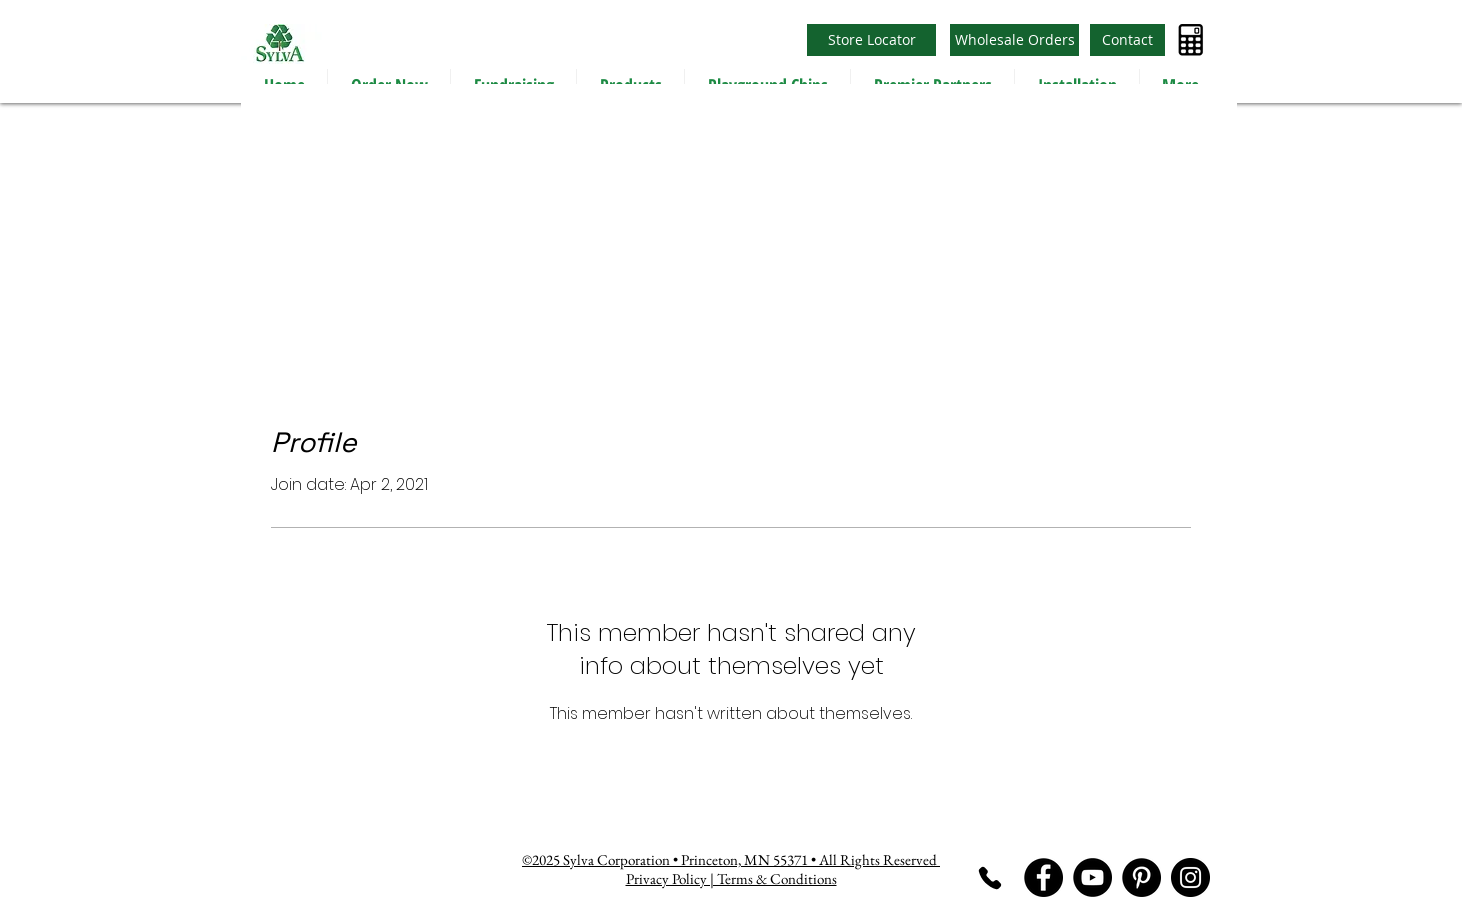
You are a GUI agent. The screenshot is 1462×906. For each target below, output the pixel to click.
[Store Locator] (871, 40)
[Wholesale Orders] (1014, 40)
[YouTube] (1092, 877)
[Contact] (1127, 40)
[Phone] (989, 877)
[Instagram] (1190, 877)
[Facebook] (1043, 877)
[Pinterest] (1141, 877)
